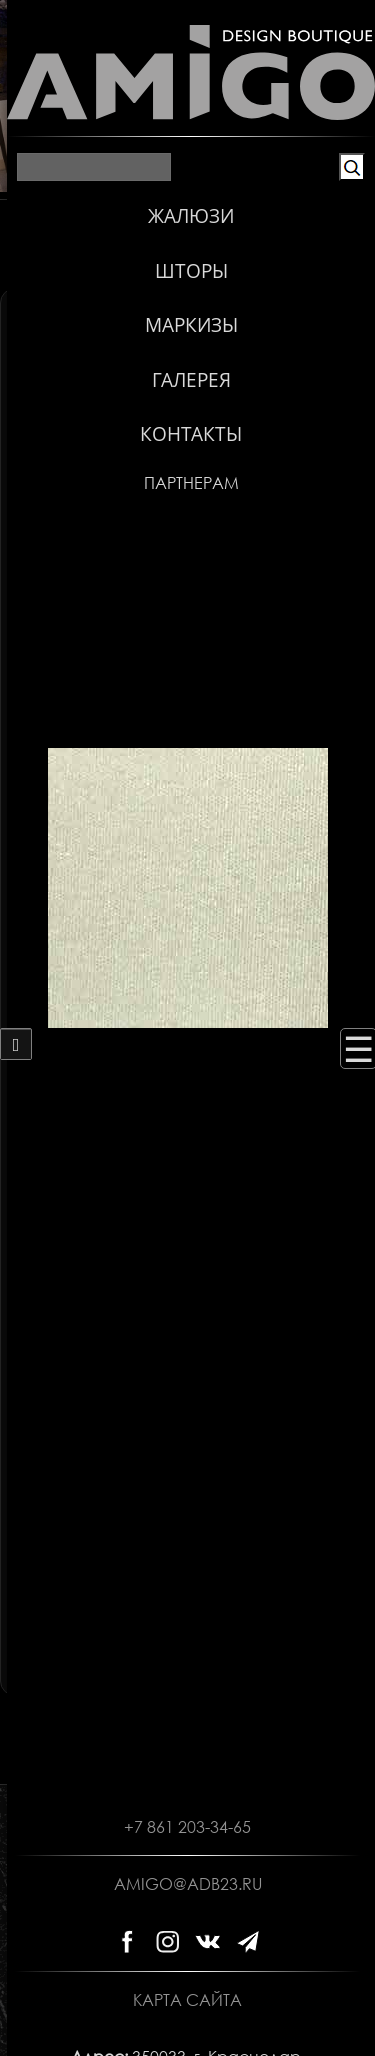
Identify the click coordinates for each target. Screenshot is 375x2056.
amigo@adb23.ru (188, 1884)
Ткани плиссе (194, 449)
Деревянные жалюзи (194, 356)
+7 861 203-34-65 (187, 1827)
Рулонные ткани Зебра (193, 418)
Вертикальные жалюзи (188, 301)
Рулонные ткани (193, 387)
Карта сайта (187, 2000)
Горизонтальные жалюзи (194, 325)
